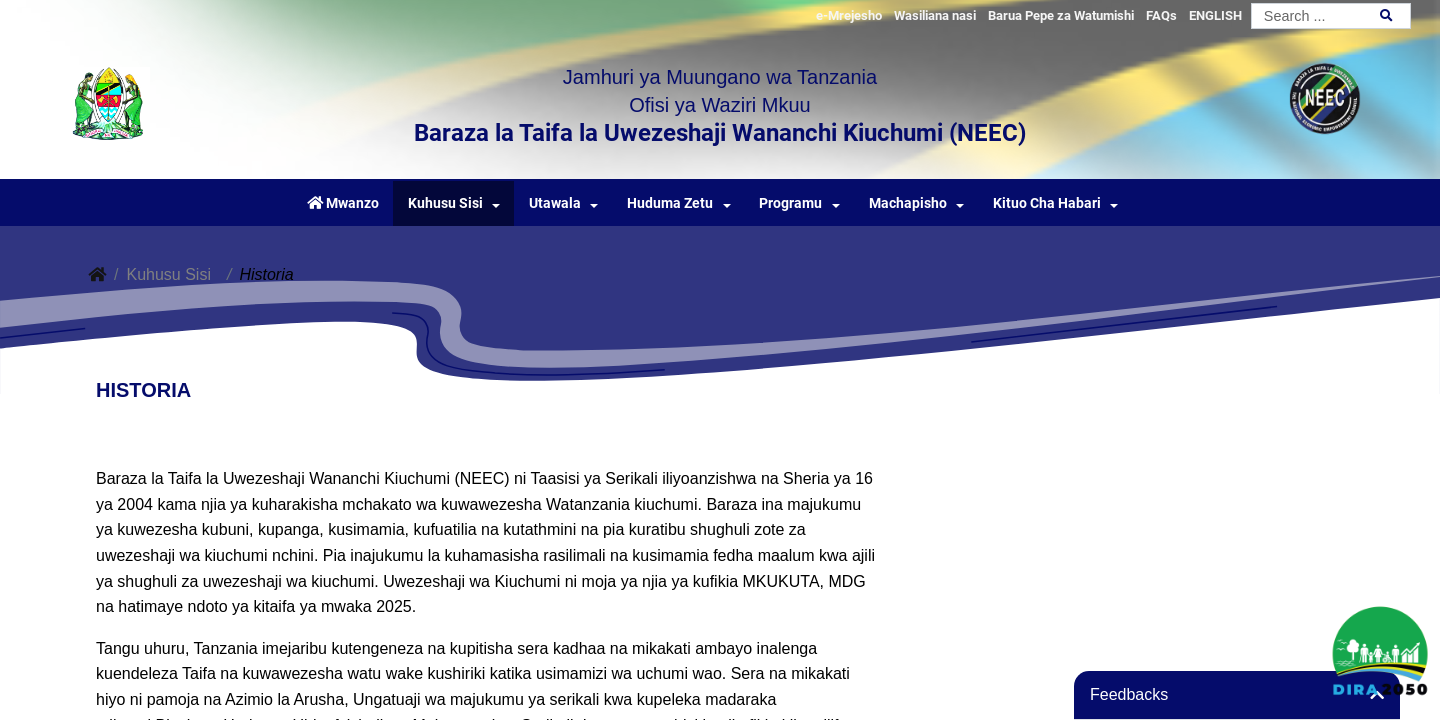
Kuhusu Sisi (445, 203)
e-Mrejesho (849, 15)
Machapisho (908, 203)
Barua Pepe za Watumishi (1061, 15)
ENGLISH (1215, 15)
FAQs (1161, 15)
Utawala (555, 203)
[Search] (1331, 16)
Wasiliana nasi (935, 15)
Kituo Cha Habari (1047, 203)
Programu (790, 203)
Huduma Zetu (670, 203)
